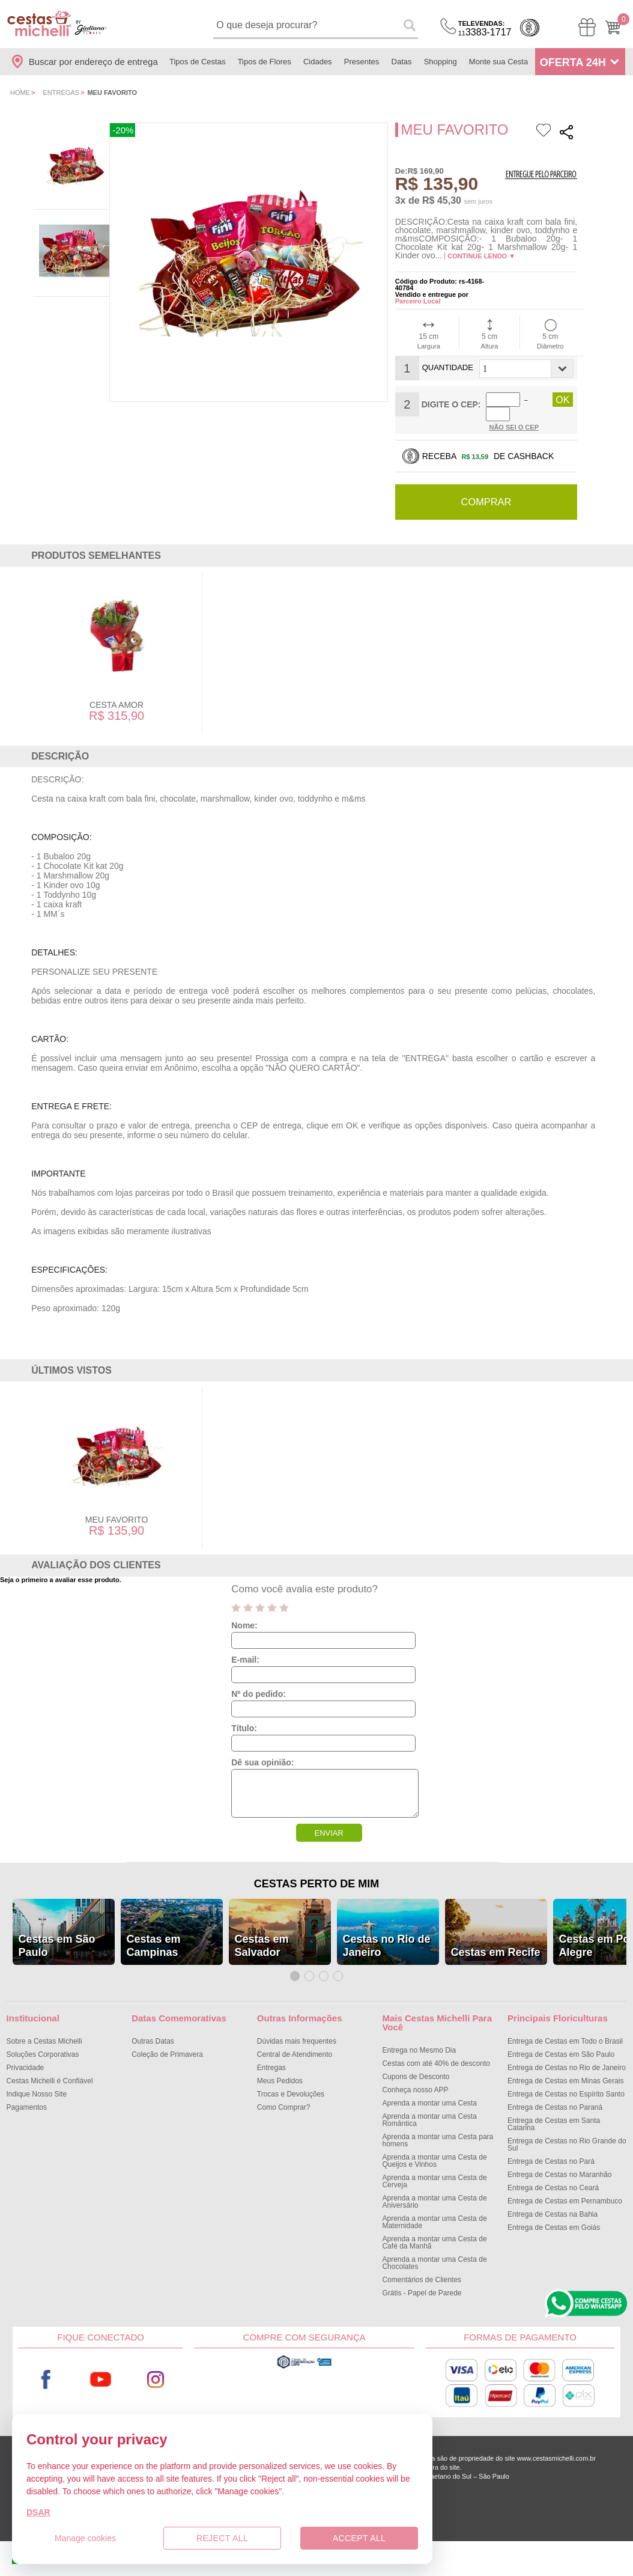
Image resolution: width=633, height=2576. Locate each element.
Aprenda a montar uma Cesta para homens (437, 2127)
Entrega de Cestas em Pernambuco (564, 2188)
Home (20, 92)
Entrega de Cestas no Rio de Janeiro (566, 2054)
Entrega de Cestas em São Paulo (560, 2041)
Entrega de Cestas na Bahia (552, 2201)
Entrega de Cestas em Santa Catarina (553, 2111)
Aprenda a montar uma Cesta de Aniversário (434, 2188)
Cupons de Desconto (415, 2063)
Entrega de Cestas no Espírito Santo (566, 2081)
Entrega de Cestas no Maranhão (559, 2161)
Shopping (440, 61)
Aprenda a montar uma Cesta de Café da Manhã (434, 2229)
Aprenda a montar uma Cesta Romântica (429, 2107)
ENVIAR (329, 1819)
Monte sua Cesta (498, 61)
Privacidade (25, 2054)
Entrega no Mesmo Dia (419, 2037)
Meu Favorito (116, 1506)
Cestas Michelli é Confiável (50, 2067)
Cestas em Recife (496, 1939)
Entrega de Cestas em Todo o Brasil (565, 2028)
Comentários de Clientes (421, 2266)
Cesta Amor (116, 691)
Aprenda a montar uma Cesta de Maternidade (434, 2209)
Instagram (155, 2366)
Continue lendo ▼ (481, 256)
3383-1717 (485, 28)
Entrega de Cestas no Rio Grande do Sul (566, 2131)
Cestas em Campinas (154, 1932)
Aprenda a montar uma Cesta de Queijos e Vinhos (434, 2147)
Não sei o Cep (514, 412)
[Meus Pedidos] (587, 27)
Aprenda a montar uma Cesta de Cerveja (434, 2168)
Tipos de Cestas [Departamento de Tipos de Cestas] (197, 61)
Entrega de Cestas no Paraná (554, 2094)
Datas (402, 61)
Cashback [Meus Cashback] (529, 27)
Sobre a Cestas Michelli (44, 2028)
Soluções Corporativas (43, 2041)
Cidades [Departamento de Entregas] (317, 61)
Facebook (45, 2366)
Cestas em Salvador (262, 1932)
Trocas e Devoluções (290, 2081)
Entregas (61, 92)
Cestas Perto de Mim (316, 1871)
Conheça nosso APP (415, 2076)
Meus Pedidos (280, 2067)
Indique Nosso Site (37, 2081)
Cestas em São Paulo (57, 1932)
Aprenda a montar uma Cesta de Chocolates (434, 2250)
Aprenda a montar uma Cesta (429, 2090)
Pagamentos (27, 2094)
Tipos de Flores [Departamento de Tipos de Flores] (264, 61)
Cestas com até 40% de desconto (435, 2050)
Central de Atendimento (294, 2041)
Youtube (100, 2366)
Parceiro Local (418, 301)
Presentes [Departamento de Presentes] (362, 61)
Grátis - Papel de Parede (421, 2280)
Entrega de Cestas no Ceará (553, 2174)
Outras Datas (153, 2028)
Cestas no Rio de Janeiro (387, 1932)
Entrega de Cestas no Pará (551, 2148)
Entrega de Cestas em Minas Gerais (565, 2067)
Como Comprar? (283, 2094)
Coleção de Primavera (167, 2041)
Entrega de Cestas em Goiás (553, 2214)
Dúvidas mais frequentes (296, 2028)
